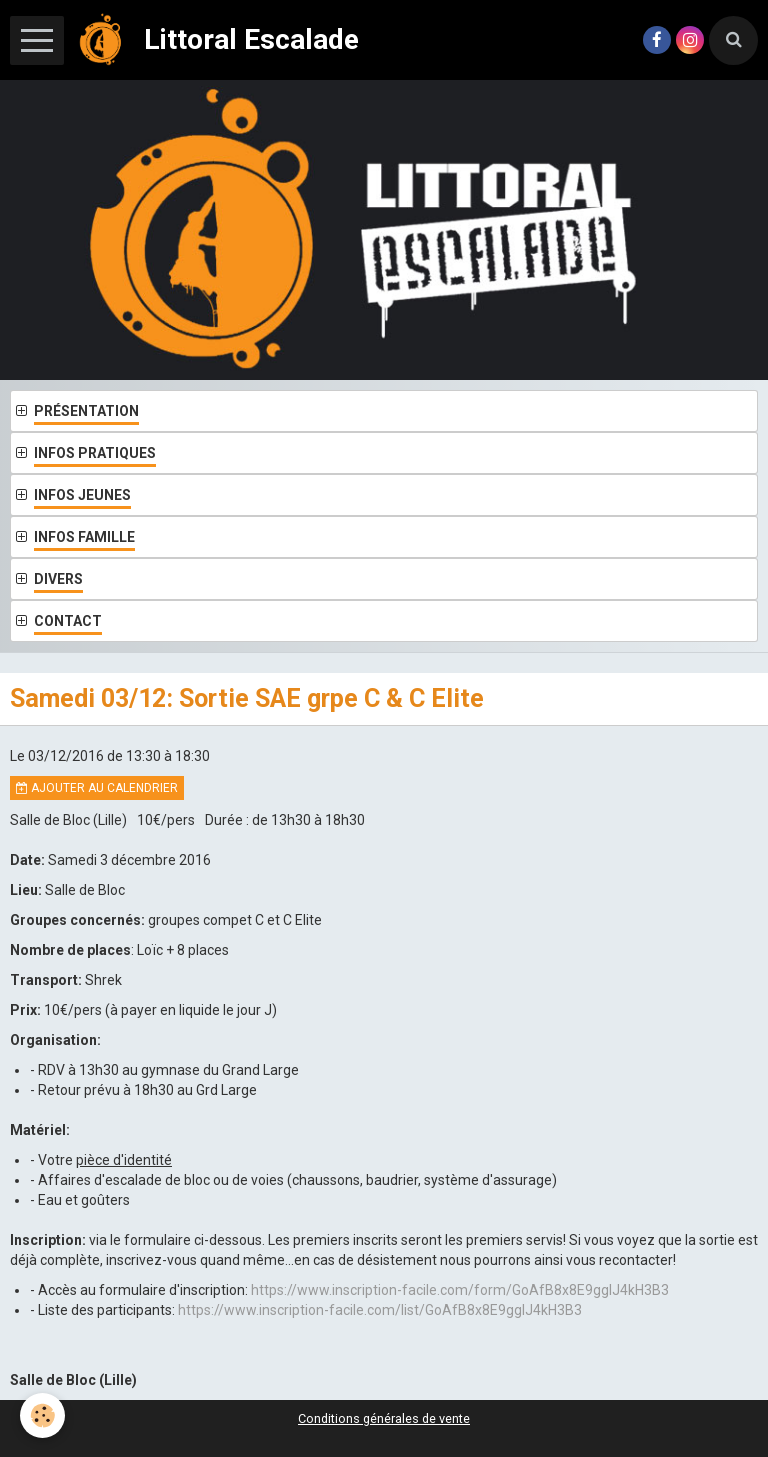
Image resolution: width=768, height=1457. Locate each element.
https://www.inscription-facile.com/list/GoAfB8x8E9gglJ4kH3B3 (380, 1310)
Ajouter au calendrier (97, 788)
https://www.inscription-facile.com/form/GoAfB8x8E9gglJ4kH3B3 (460, 1290)
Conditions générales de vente (384, 1418)
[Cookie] (42, 1415)
